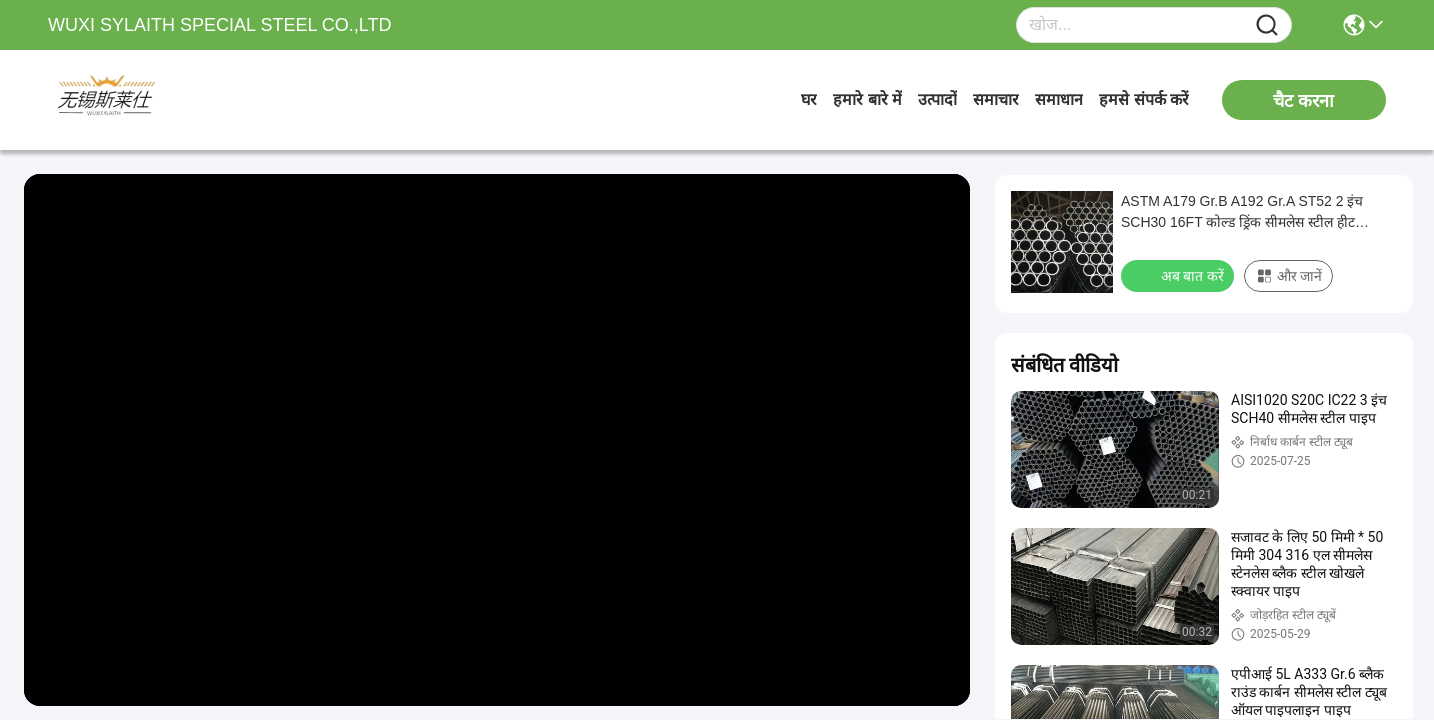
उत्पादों (937, 99)
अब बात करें (1179, 275)
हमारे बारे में (867, 99)
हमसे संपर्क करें (1144, 99)
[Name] (1267, 25)
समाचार (996, 99)
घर (809, 99)
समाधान (1059, 99)
